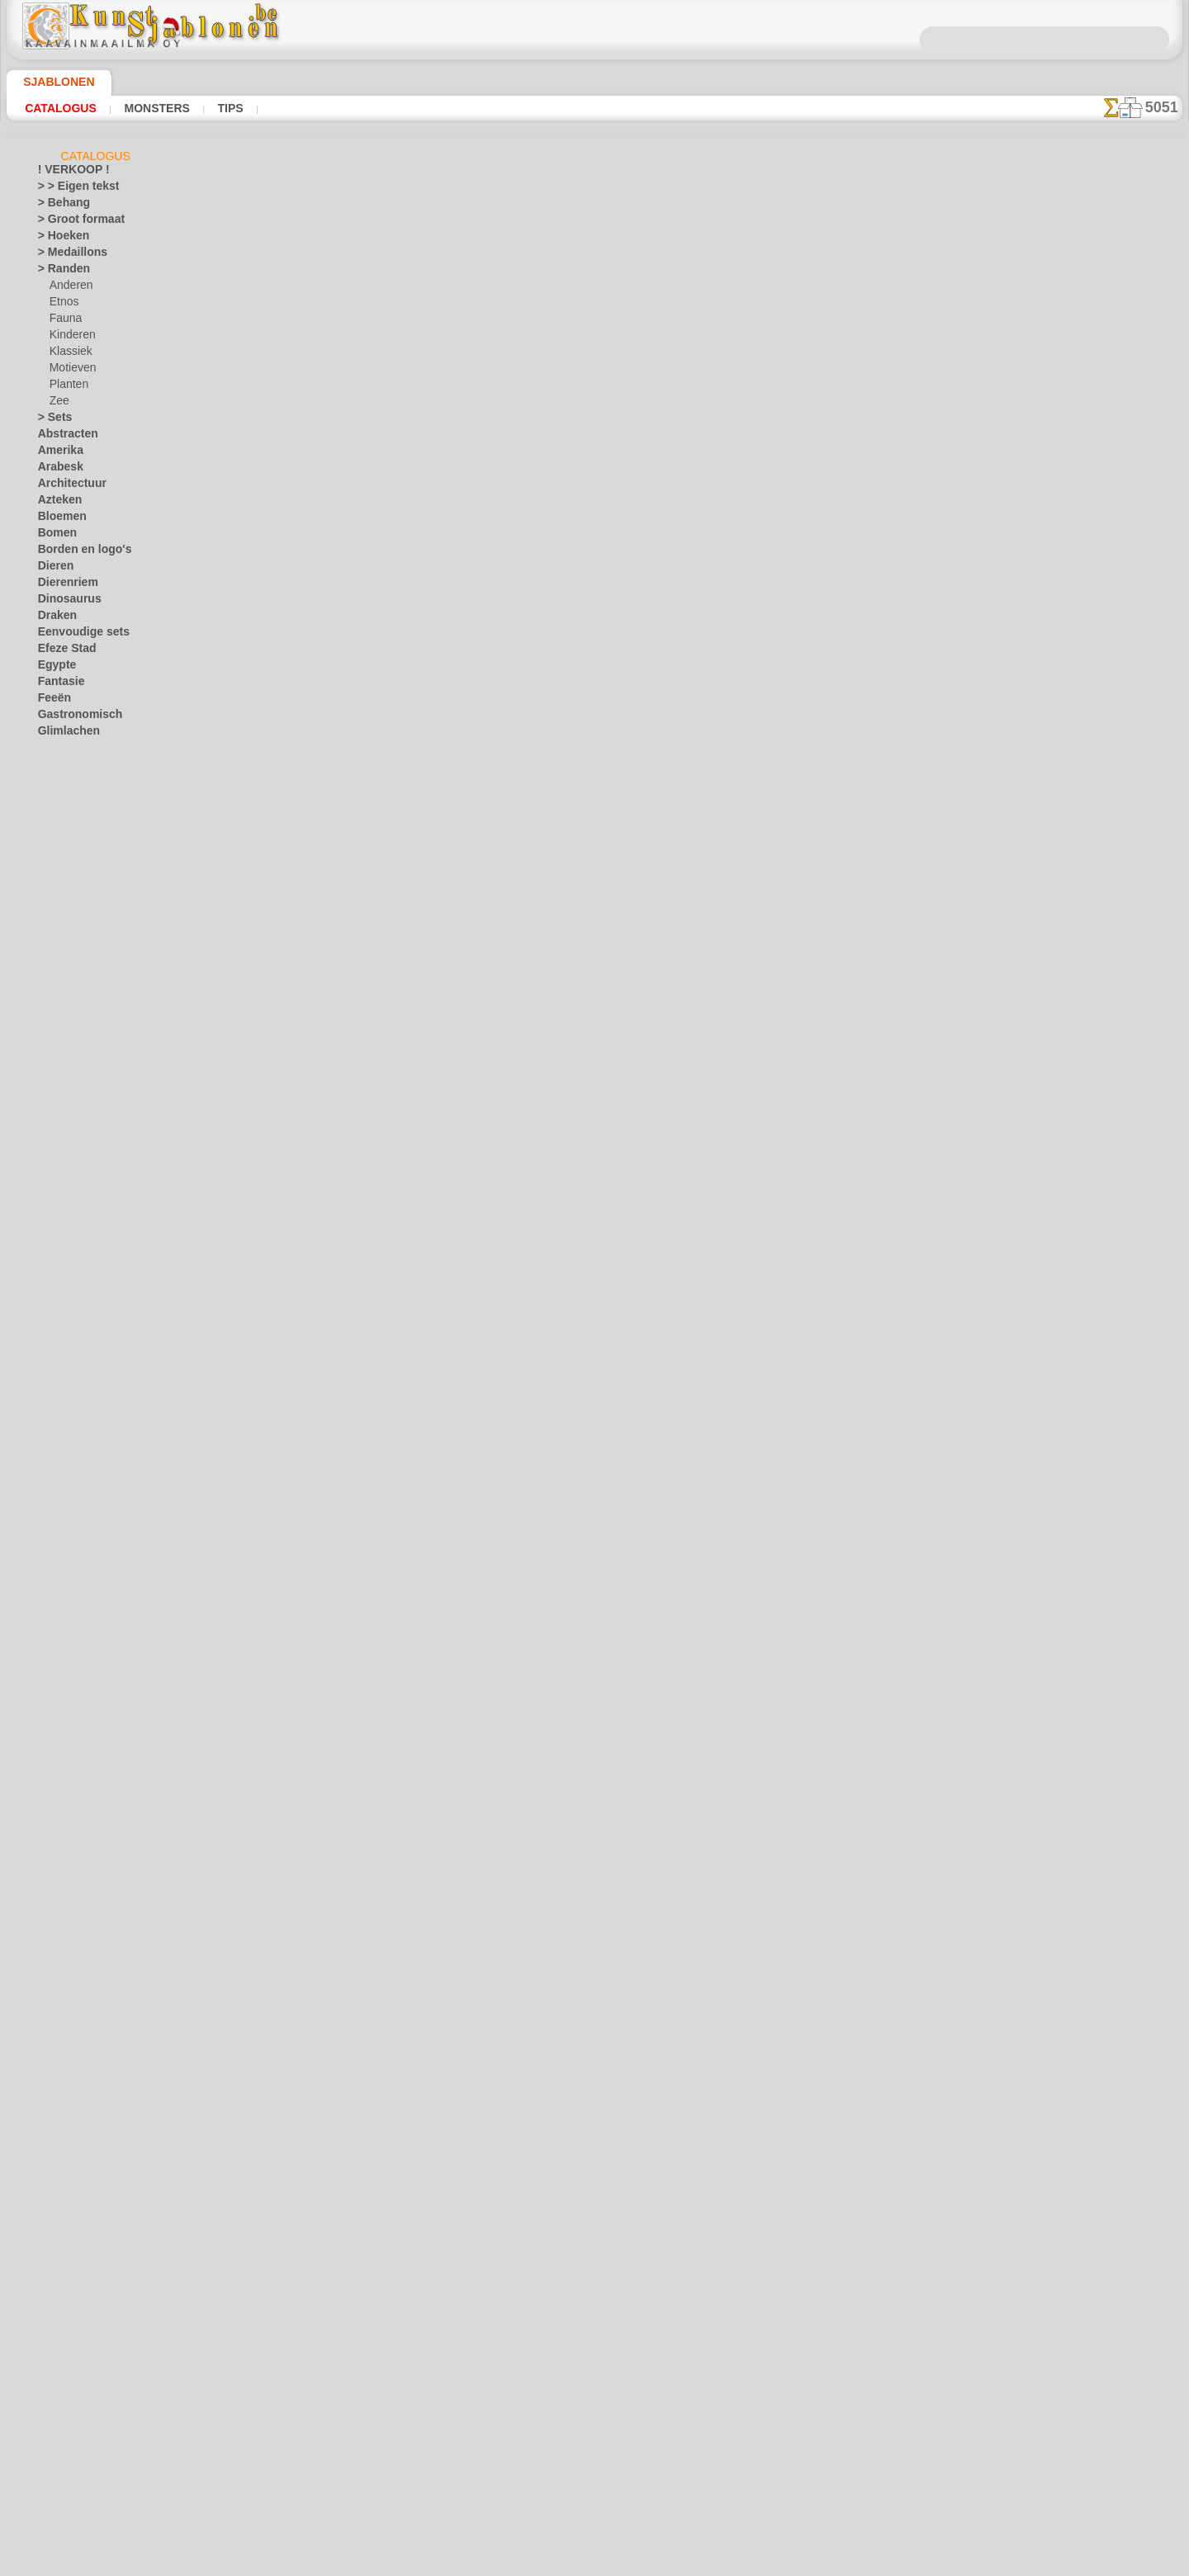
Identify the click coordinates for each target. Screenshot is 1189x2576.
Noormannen (67, 1245)
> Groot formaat (74, 222)
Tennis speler (370, 448)
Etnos (63, 304)
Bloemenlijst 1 (373, 690)
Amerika (56, 453)
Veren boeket (370, 1782)
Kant (49, 1080)
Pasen (63, 1526)
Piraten (66, 1014)
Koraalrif (58, 1146)
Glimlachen (63, 733)
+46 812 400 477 (618, 2350)
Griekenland (65, 750)
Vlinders (56, 1559)
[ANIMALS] (76, 1724)
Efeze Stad (62, 651)
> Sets (51, 420)
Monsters (143, 108)
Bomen (53, 535)
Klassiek (68, 354)
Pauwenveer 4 (372, 1904)
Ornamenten (66, 1311)
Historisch (61, 783)
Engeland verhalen (91, 882)
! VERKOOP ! (67, 172)
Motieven (71, 370)
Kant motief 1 (372, 1297)
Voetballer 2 (367, 569)
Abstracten (63, 436)
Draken (54, 618)
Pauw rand (362, 1540)
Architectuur (67, 486)
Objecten (58, 1262)
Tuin (47, 1443)
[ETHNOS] (73, 1740)
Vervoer (55, 1542)
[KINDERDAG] (83, 1757)
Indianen (69, 915)
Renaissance (66, 1344)
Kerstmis (70, 1509)
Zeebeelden (63, 1658)
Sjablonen (51, 81)
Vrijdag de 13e (69, 1575)
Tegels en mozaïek (77, 1427)
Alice (60, 849)
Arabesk (56, 469)
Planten (67, 387)
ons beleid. (824, 2562)
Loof (48, 1196)
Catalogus (56, 108)
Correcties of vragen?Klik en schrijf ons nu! (594, 2256)
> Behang (58, 205)
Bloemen (57, 519)
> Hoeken (58, 238)
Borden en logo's (75, 552)
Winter (53, 1625)
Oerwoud (58, 1278)
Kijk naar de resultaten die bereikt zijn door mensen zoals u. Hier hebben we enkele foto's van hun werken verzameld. (1099, 844)
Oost (49, 1295)
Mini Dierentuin (85, 964)
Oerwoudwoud (83, 997)
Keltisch (56, 1096)
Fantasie (58, 684)
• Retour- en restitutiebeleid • (594, 2432)
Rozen (52, 1361)
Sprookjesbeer (82, 1047)
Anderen (69, 288)
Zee (57, 403)
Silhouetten (64, 1377)
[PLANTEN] (76, 1790)
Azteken (56, 502)
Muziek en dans (73, 1229)
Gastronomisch (73, 717)
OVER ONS (510, 2312)
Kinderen (70, 337)
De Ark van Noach (90, 865)
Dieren (53, 568)
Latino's (56, 1163)
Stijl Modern (66, 1410)
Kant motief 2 (372, 1418)
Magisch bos (78, 948)
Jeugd (51, 832)
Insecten (57, 816)
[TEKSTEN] (74, 1823)
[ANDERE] (73, 1707)
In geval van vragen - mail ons (594, 2459)
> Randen (58, 271)
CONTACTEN (583, 2312)
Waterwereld (67, 1608)
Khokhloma (63, 1113)
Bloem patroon (375, 1054)
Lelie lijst (359, 933)
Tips (209, 108)
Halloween (73, 1493)
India (49, 799)
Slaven (53, 1394)
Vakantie (58, 1476)
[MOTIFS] (72, 1773)
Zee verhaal (76, 1063)
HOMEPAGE (439, 2312)
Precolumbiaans (74, 1328)
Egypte (53, 667)
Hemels (54, 766)
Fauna (64, 321)
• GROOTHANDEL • (81, 1691)
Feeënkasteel (79, 898)
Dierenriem (63, 585)
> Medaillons (66, 255)
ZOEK (765, 2312)
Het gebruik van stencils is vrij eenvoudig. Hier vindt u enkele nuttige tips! (1100, 737)
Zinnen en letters (76, 1674)
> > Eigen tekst (69, 189)
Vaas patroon (371, 1176)
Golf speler (364, 326)
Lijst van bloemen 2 (386, 812)
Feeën (51, 700)
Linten (52, 1179)
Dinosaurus (64, 601)
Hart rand (360, 2025)
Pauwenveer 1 (372, 1661)
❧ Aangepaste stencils (89, 1839)
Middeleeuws (67, 1212)
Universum (62, 1460)
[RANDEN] (74, 1806)
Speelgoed (72, 1030)
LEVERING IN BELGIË (683, 2312)
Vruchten (59, 1592)
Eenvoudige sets (74, 634)
